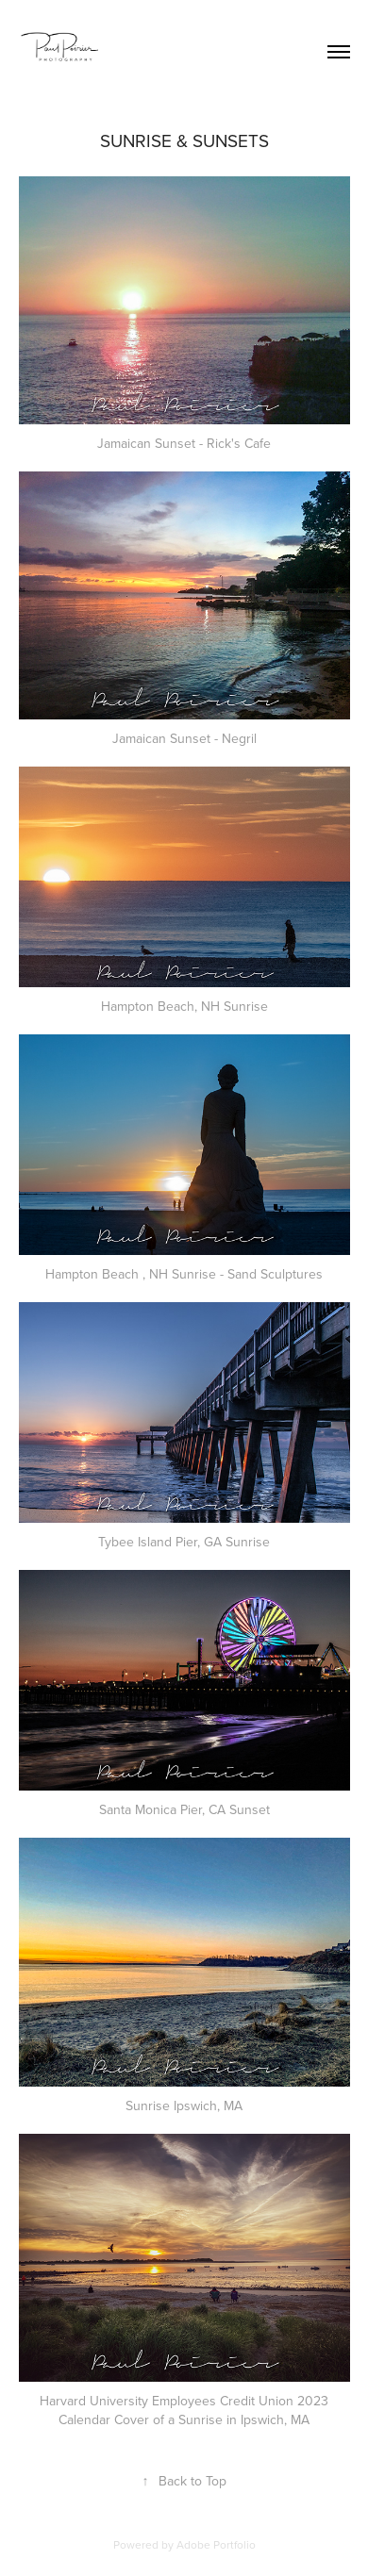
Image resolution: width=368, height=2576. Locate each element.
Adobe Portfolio (216, 2544)
